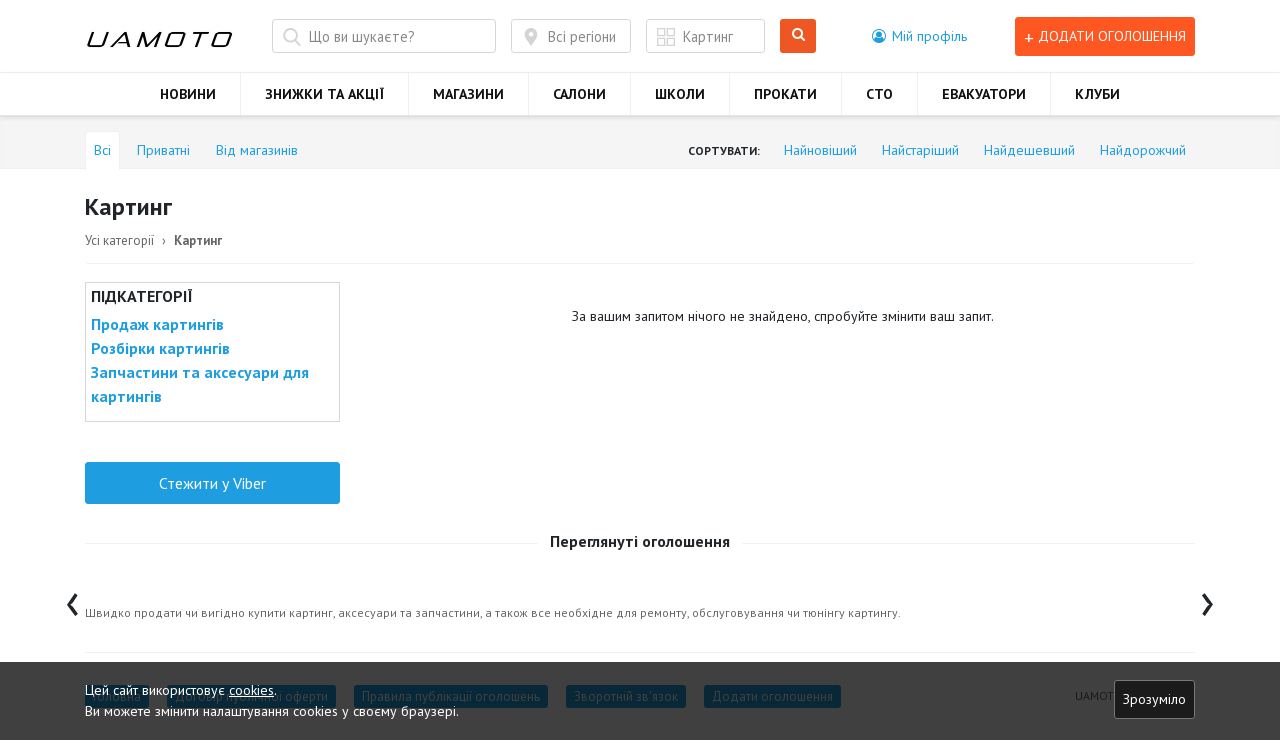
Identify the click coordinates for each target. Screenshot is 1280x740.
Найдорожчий (1143, 150)
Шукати (798, 36)
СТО (879, 94)
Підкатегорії (142, 296)
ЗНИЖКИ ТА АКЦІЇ (324, 94)
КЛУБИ (1097, 94)
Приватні (163, 150)
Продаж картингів (157, 324)
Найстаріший (920, 150)
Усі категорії (119, 240)
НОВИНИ (188, 94)
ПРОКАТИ (785, 94)
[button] (919, 36)
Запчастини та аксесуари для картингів (200, 384)
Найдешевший (1029, 150)
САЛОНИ (579, 94)
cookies (251, 690)
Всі (102, 150)
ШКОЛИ (680, 94)
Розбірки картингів (160, 348)
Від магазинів (257, 150)
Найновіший (820, 150)
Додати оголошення (1105, 36)
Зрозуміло (1154, 699)
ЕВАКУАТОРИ (984, 94)
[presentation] (72, 599)
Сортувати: (724, 150)
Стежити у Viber (212, 483)
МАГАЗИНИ (468, 94)
